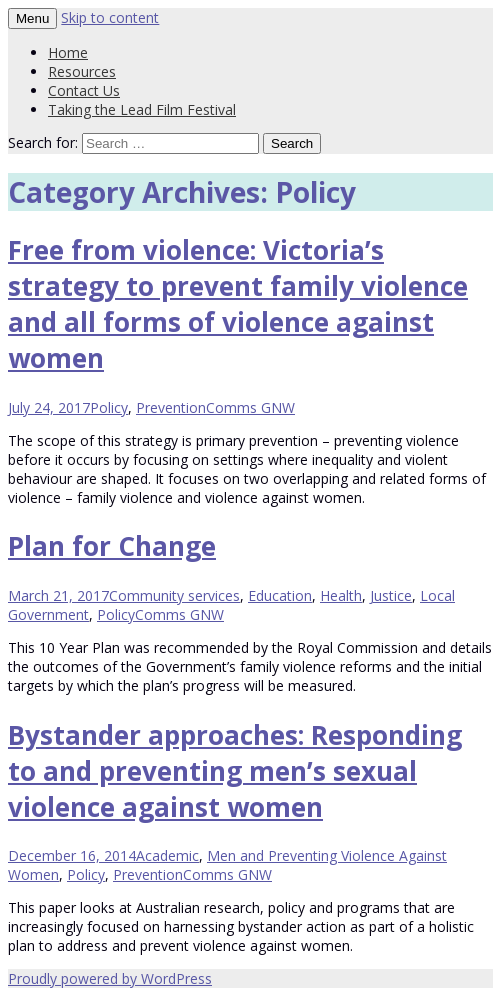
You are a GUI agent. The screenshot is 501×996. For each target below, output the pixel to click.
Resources (82, 71)
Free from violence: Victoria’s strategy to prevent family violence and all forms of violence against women (238, 304)
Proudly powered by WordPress (110, 978)
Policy (109, 407)
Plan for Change (112, 546)
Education (280, 595)
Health (341, 595)
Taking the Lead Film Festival (142, 109)
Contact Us (84, 90)
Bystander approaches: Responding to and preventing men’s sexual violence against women (235, 771)
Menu (32, 18)
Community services (174, 595)
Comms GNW (250, 407)
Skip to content (110, 17)
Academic (167, 855)
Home (68, 52)
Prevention (171, 407)
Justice (391, 595)
